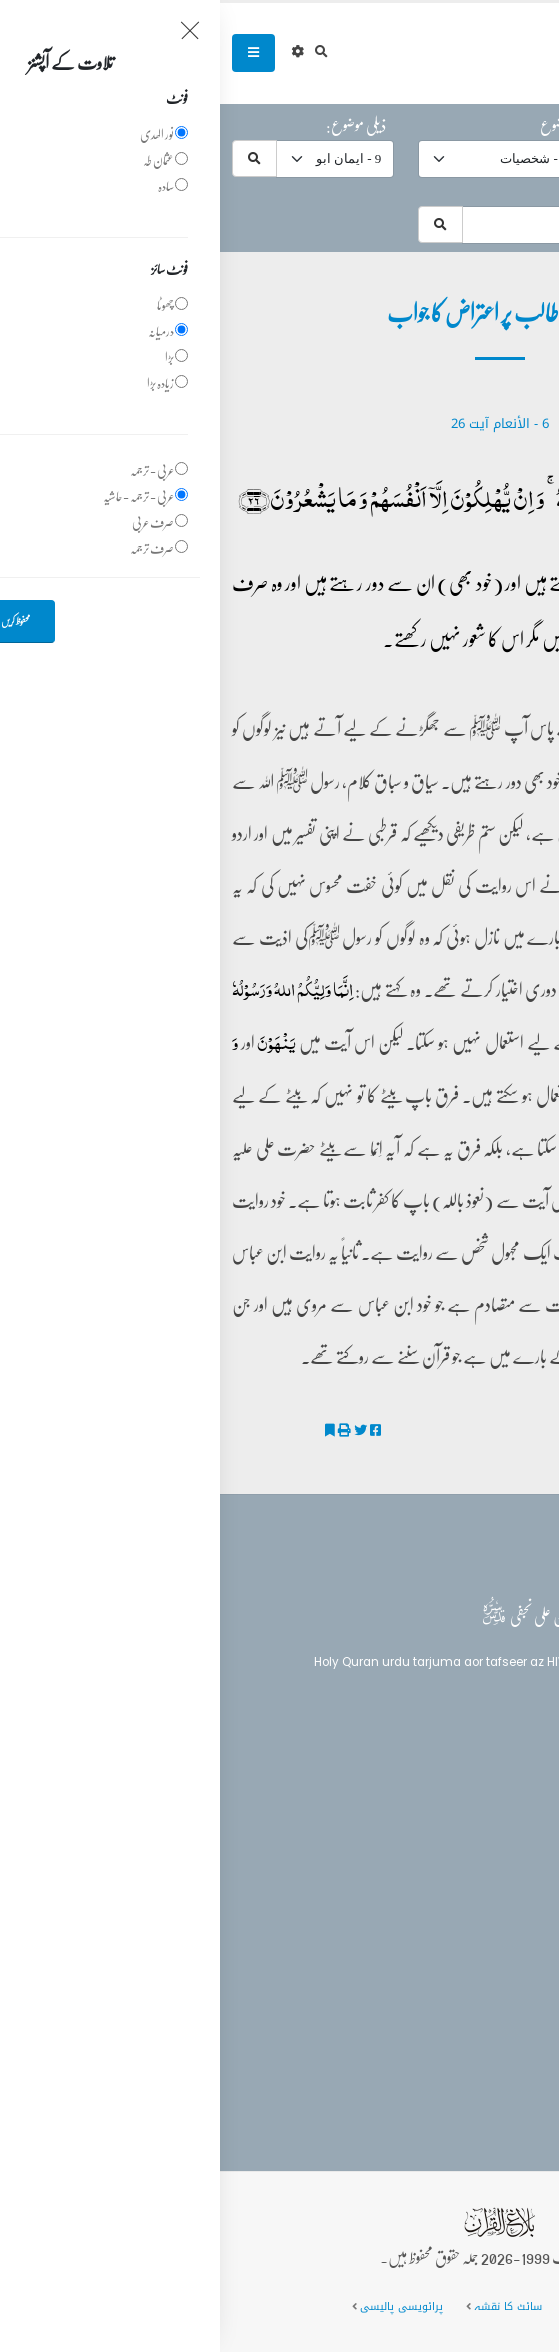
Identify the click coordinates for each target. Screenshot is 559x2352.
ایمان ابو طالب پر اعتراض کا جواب (456, 1430)
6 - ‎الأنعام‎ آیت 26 (280, 423)
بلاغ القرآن (492, 1770)
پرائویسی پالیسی (181, 2306)
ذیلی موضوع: (136, 125)
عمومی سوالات (388, 2306)
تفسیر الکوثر (507, 1456)
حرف (525, 125)
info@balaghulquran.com (444, 1985)
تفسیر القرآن (493, 1807)
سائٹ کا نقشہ (288, 2306)
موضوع (336, 125)
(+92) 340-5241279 (464, 1950)
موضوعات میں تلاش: (488, 191)
